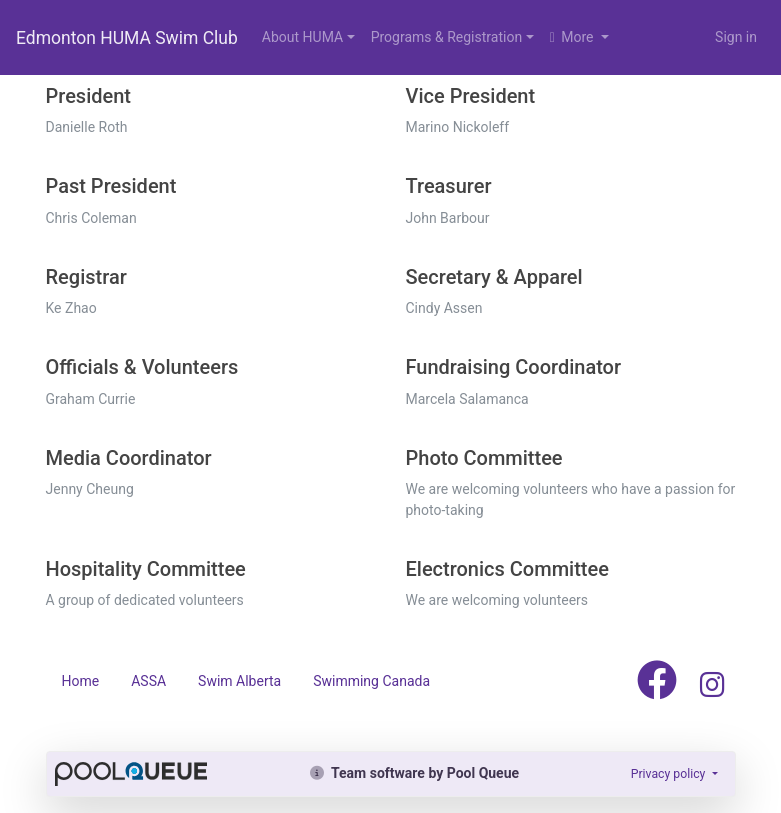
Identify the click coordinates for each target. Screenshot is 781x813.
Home (81, 681)
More (573, 37)
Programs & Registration (446, 37)
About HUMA (302, 37)
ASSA (148, 681)
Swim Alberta (239, 681)
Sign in (736, 37)
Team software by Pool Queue (414, 773)
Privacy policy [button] (670, 774)
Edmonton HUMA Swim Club (127, 38)
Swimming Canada (371, 681)
